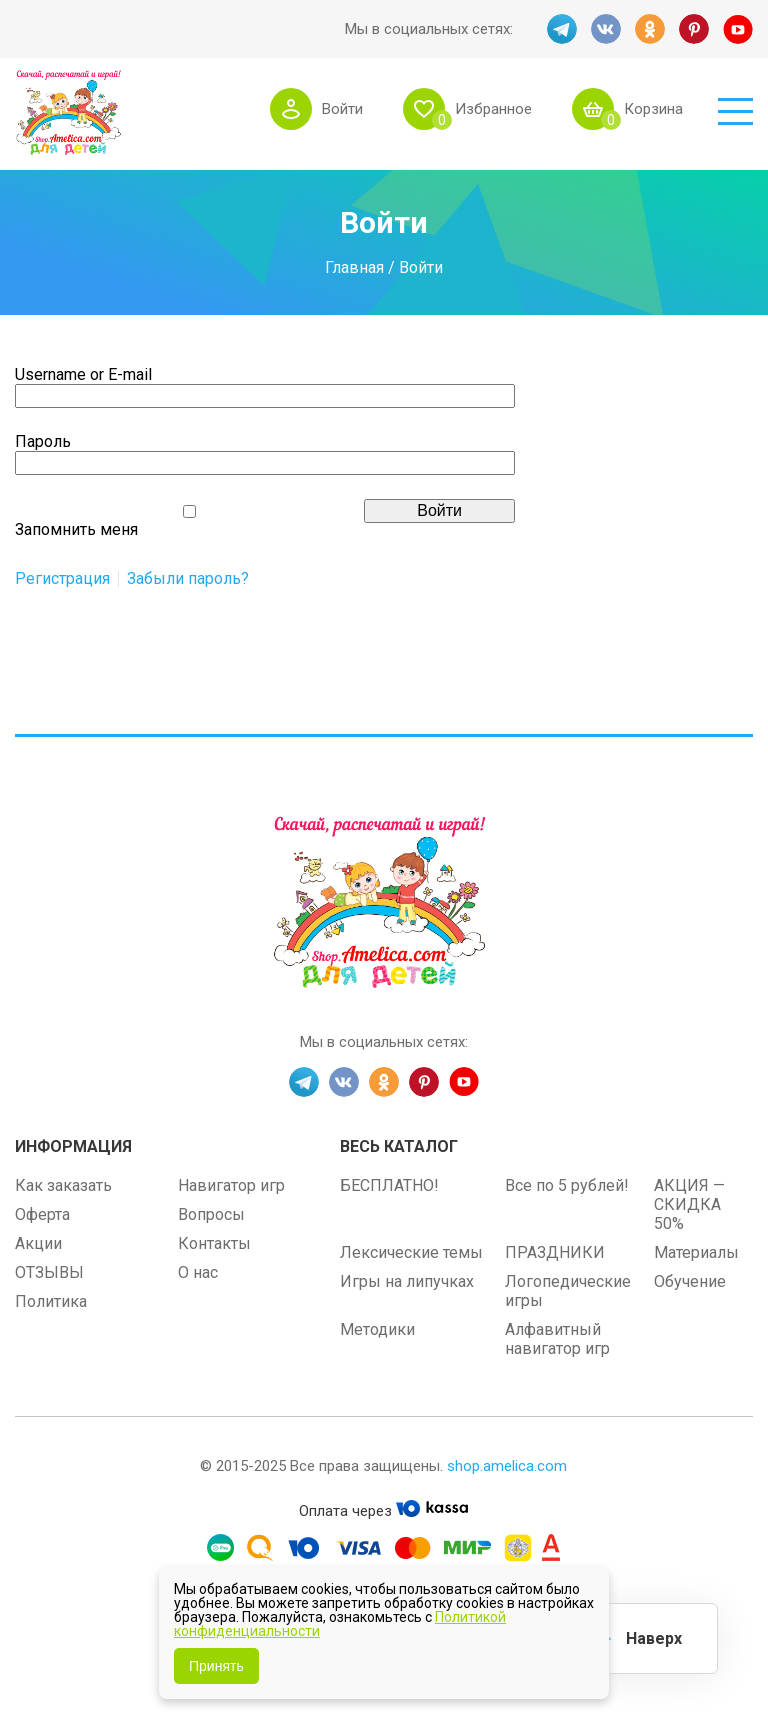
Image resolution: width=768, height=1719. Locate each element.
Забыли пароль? (188, 579)
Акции (38, 1243)
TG (562, 29)
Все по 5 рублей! (567, 1185)
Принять (216, 1666)
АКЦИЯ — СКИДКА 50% (689, 1204)
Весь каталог (399, 1146)
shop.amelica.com (507, 1466)
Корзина (653, 109)
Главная (354, 267)
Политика (51, 1301)
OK (650, 29)
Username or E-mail (83, 374)
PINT (694, 29)
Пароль (43, 441)
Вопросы (211, 1214)
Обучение (690, 1281)
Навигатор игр (231, 1185)
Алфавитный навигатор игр (557, 1339)
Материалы (696, 1252)
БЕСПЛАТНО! (389, 1185)
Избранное (493, 109)
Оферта (42, 1214)
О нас (198, 1272)
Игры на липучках (407, 1281)
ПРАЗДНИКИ (555, 1252)
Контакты (214, 1243)
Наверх (654, 1638)
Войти (342, 109)
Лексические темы (411, 1252)
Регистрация (62, 579)
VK (606, 29)
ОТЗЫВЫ (49, 1272)
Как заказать (63, 1185)
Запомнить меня (76, 529)
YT (738, 29)
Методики (377, 1329)
